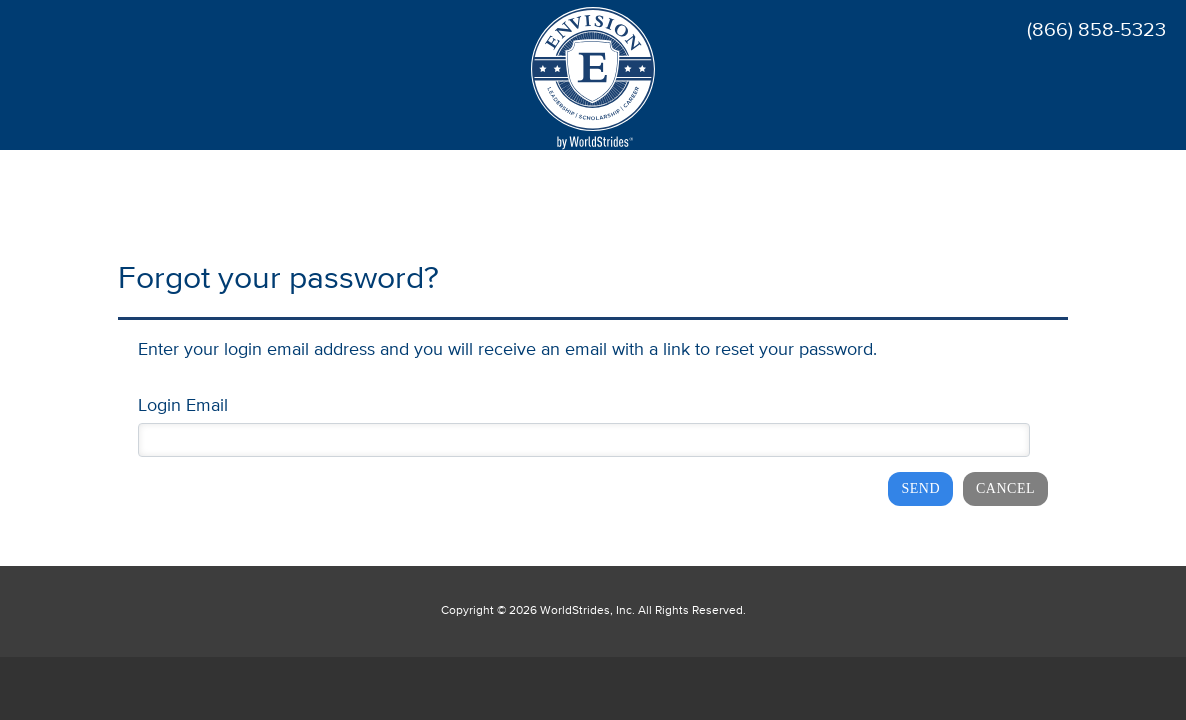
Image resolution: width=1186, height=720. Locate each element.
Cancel (1005, 488)
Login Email (183, 406)
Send (920, 488)
